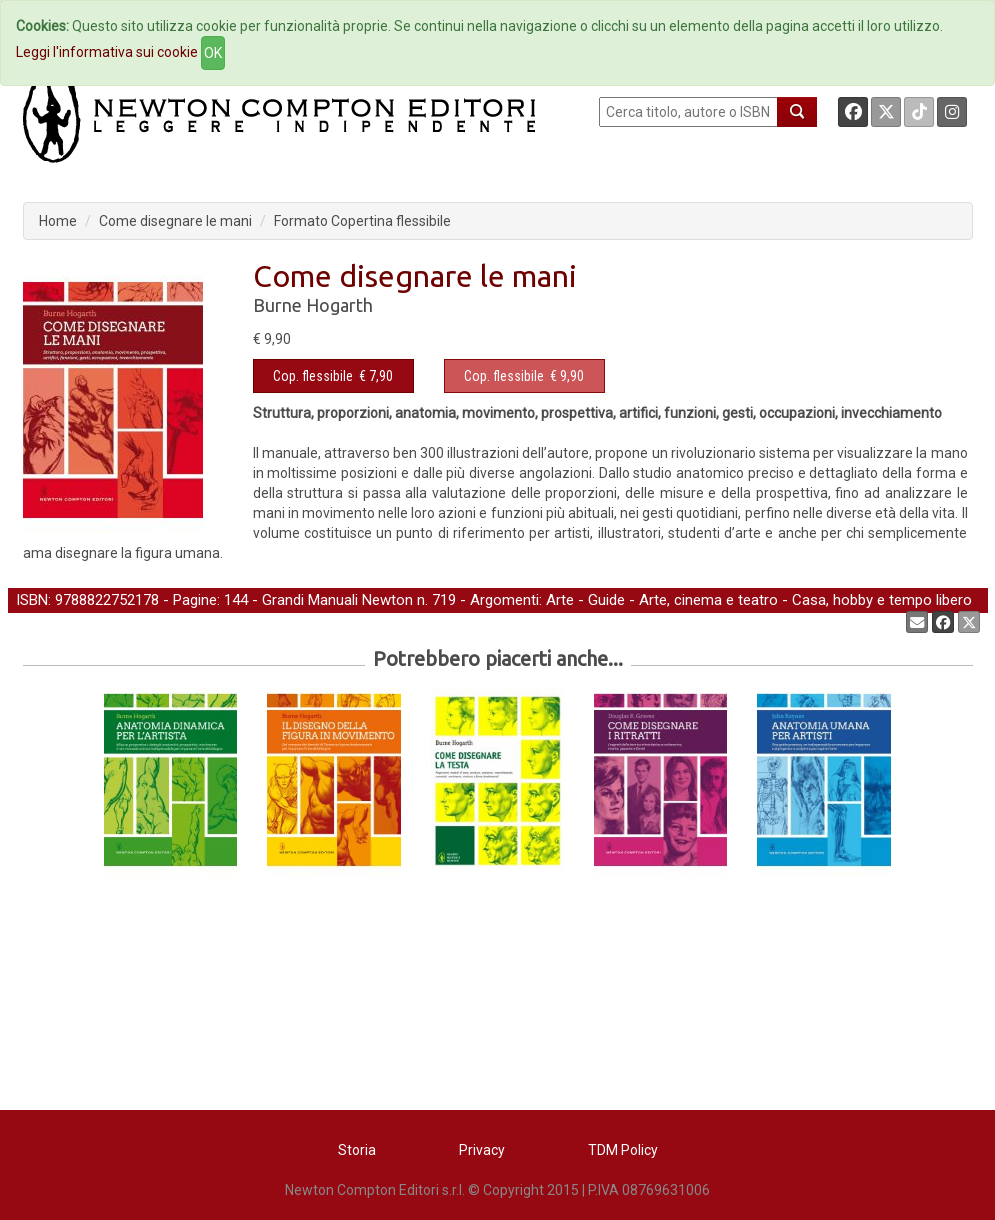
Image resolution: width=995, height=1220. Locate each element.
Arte (560, 600)
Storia (357, 1150)
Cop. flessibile (313, 376)
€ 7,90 (333, 376)
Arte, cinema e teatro (708, 600)
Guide (606, 600)
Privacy (482, 1150)
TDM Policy (623, 1150)
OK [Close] (213, 53)
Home (58, 221)
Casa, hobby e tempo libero (882, 600)
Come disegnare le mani (175, 221)
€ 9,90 (524, 376)
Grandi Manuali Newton (337, 600)
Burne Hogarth (313, 305)
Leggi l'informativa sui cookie (107, 52)
